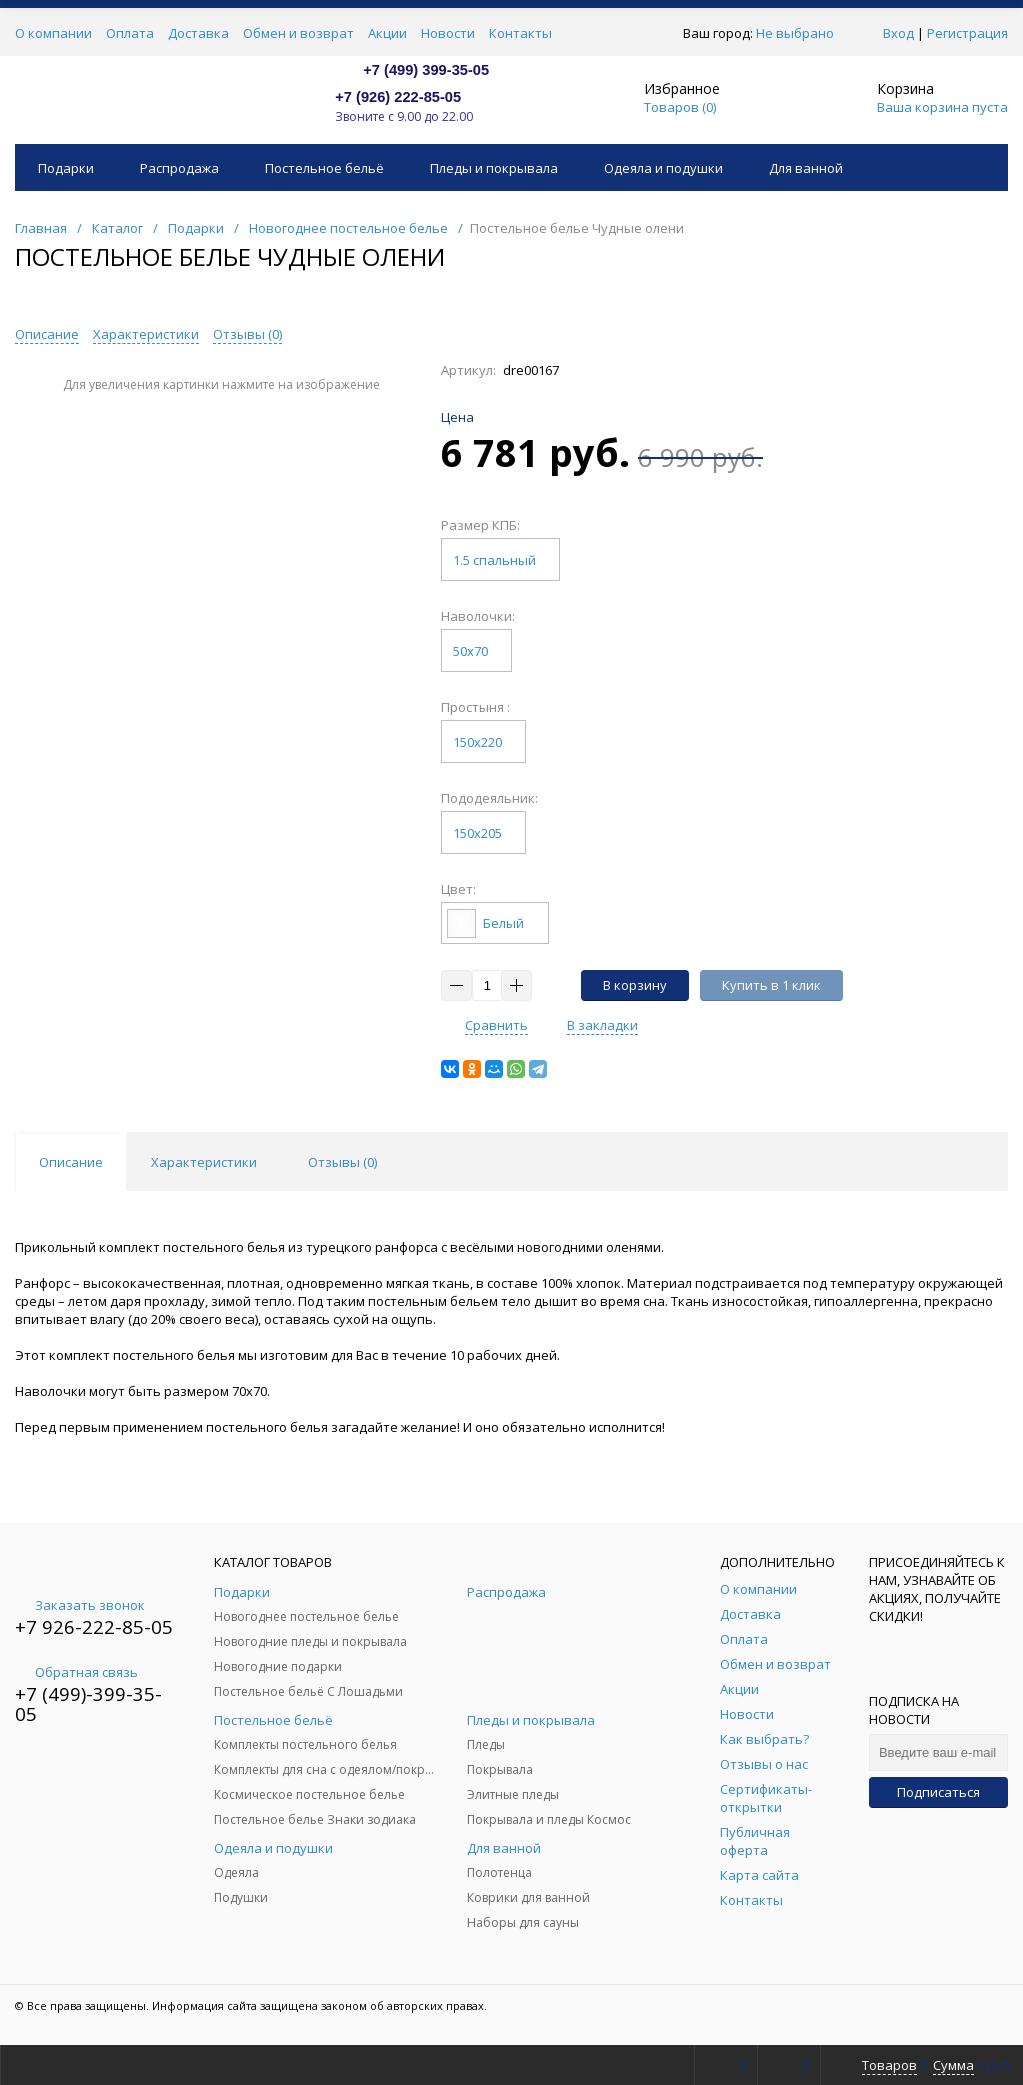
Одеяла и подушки (663, 168)
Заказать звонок (80, 1605)
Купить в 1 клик (771, 985)
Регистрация (967, 33)
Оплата (130, 33)
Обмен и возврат (298, 33)
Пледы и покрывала (494, 168)
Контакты (520, 33)
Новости (448, 33)
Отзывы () (247, 334)
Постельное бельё (324, 168)
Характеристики (146, 334)
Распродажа (179, 168)
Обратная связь (76, 1672)
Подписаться (938, 1792)
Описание (47, 334)
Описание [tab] (71, 1162)
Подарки (66, 168)
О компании (53, 33)
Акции (387, 33)
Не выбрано (800, 33)
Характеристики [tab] (204, 1162)
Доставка (198, 33)
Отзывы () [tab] (342, 1162)
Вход (898, 33)
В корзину (635, 985)
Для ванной (806, 168)
